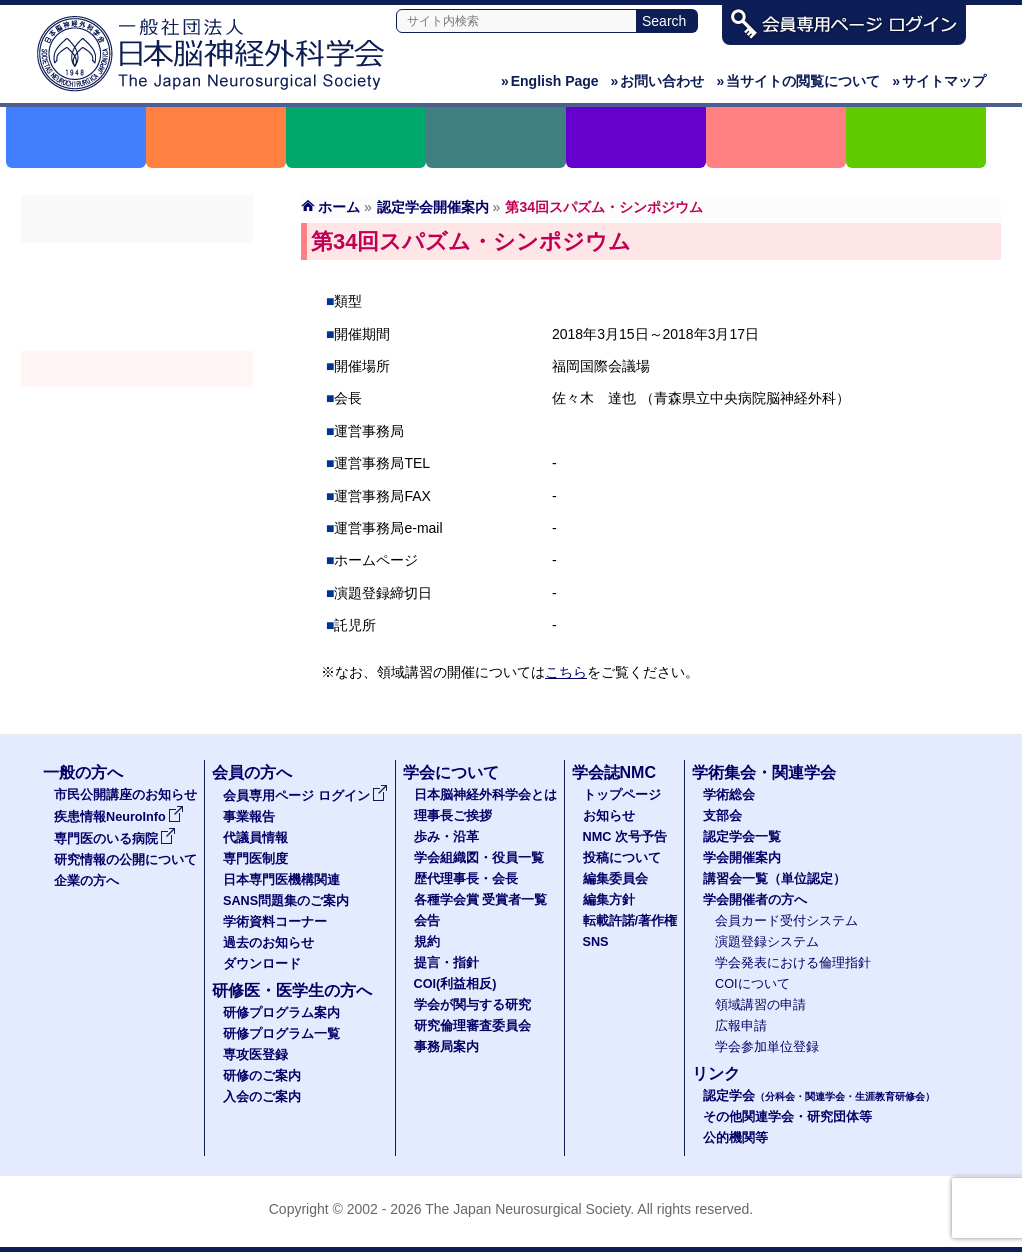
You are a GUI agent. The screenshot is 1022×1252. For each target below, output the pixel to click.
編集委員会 (615, 879)
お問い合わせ (658, 81)
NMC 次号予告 (625, 837)
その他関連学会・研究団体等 (787, 1117)
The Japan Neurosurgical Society (527, 1209)
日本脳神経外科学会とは (485, 795)
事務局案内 (446, 1047)
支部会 (137, 297)
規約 (427, 942)
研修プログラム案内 (281, 1013)
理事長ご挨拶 (453, 816)
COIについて (752, 984)
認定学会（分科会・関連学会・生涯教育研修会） (137, 333)
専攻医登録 (255, 1055)
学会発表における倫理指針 (793, 963)
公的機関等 (735, 1138)
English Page (550, 81)
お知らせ (609, 816)
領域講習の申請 (760, 1005)
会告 (427, 921)
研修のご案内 (262, 1076)
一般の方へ (83, 772)
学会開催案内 (137, 369)
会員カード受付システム (786, 921)
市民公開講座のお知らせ (125, 795)
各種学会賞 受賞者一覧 (481, 900)
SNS (596, 942)
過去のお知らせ (268, 943)
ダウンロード (262, 964)
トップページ (622, 795)
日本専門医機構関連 (281, 880)
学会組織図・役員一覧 (479, 858)
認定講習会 (137, 405)
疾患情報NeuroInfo (119, 817)
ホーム (339, 207)
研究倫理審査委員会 (472, 1026)
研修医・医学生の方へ (292, 990)
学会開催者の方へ (137, 441)
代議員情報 (255, 838)
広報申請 (741, 1026)
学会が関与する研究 (472, 1005)
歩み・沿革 (446, 837)
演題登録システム (767, 942)
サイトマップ (939, 81)
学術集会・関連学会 (764, 772)
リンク (716, 1073)
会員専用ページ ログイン (305, 796)
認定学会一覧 (742, 837)
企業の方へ (86, 881)
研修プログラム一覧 (281, 1034)
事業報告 (249, 817)
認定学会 (819, 1096)
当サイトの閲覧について (798, 81)
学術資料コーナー (275, 922)
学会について (451, 772)
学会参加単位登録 (767, 1047)
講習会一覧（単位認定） (774, 879)
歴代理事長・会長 (466, 879)
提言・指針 (446, 963)
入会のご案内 (262, 1097)
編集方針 (609, 900)
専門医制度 (255, 859)
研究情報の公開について (125, 860)
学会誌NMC (614, 772)
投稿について (622, 858)
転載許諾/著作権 (630, 921)
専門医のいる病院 (115, 839)
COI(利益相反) (455, 984)
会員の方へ (252, 772)
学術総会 (137, 261)
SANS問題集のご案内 (286, 901)
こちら (566, 672)
